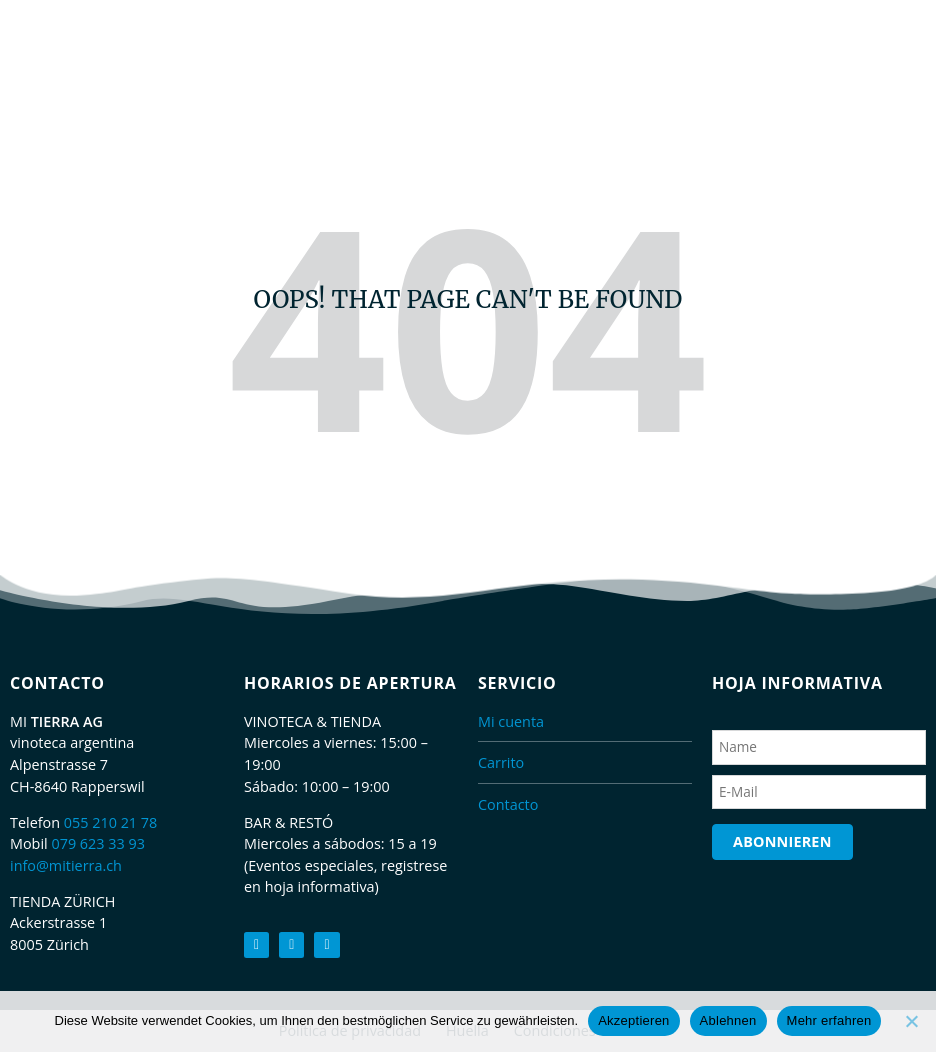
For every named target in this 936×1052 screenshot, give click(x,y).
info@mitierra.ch (66, 865)
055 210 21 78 (111, 822)
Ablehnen (728, 1020)
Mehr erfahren (829, 1020)
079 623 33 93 (98, 843)
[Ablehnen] (911, 1021)
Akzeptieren (633, 1020)
